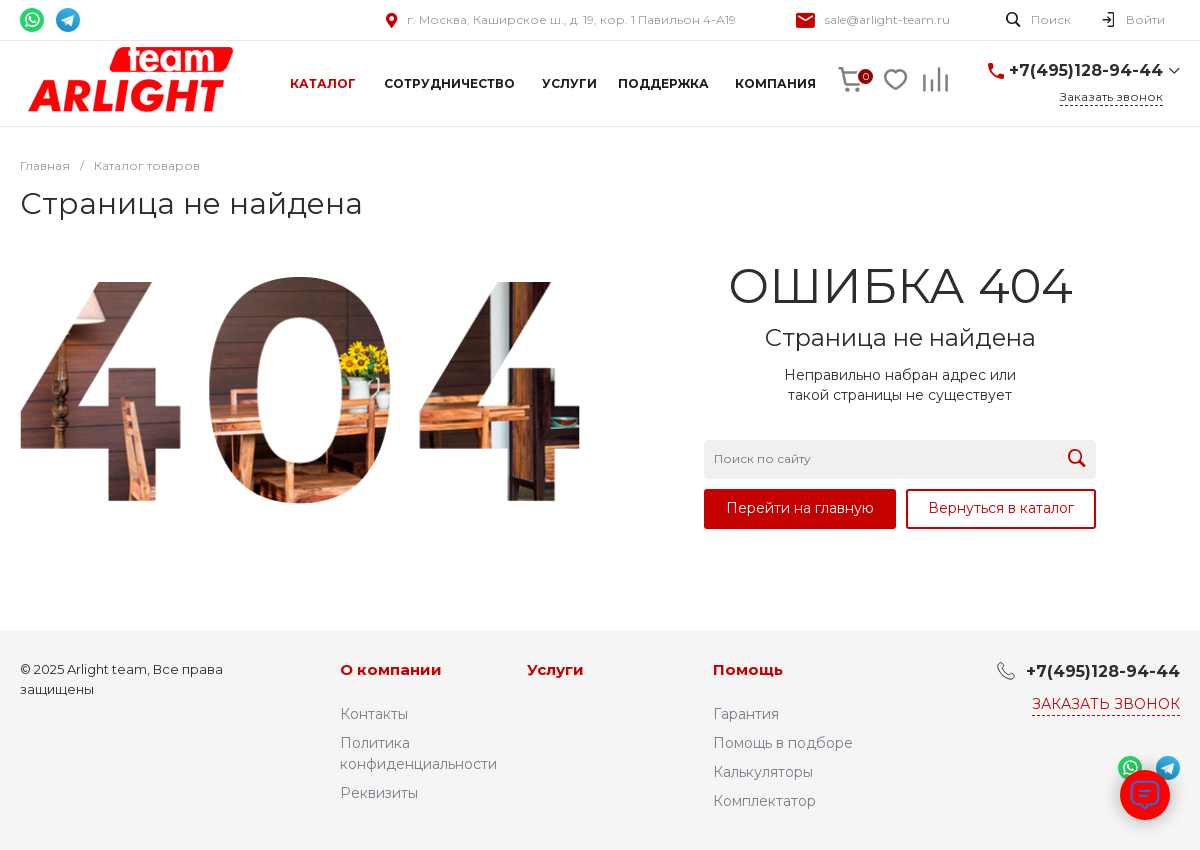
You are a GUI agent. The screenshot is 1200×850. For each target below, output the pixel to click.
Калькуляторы (763, 772)
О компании (391, 669)
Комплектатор (764, 801)
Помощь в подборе (783, 743)
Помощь (748, 669)
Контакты (374, 714)
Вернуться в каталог (1001, 508)
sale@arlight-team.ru (887, 19)
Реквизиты (379, 793)
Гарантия (746, 714)
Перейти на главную (800, 508)
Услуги (555, 669)
